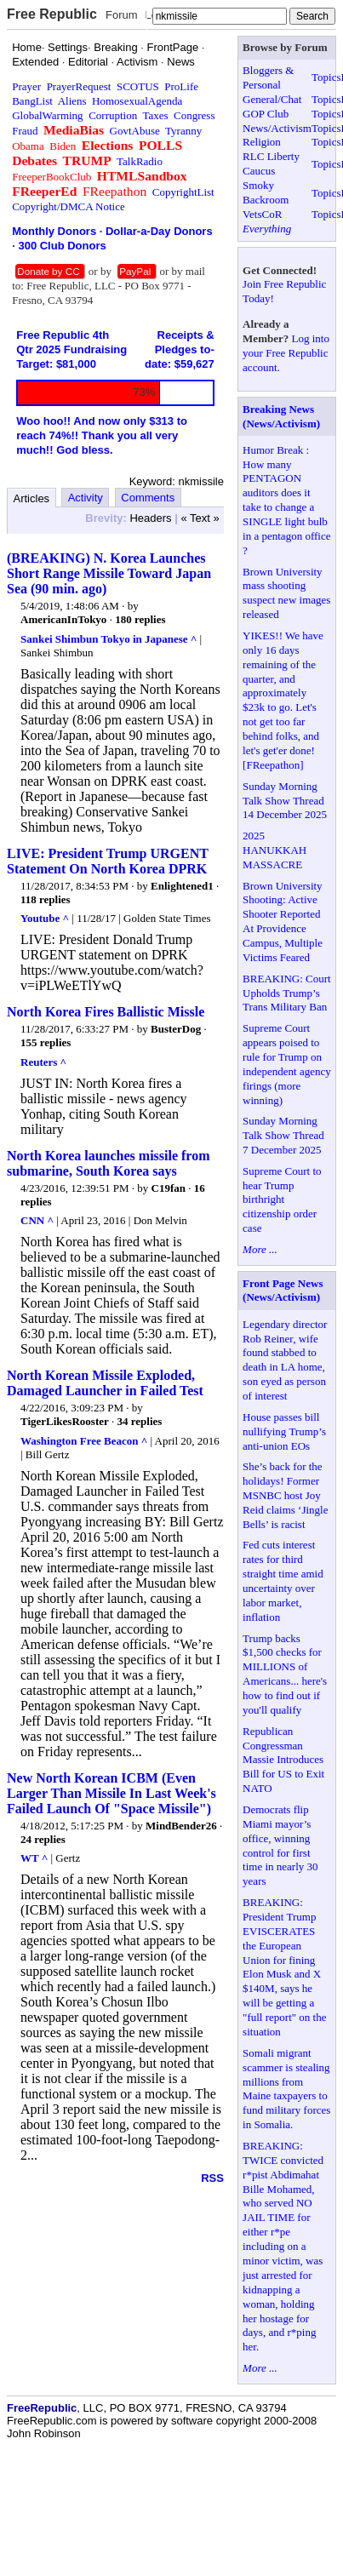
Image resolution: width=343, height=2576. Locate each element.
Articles (32, 498)
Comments (147, 497)
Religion (262, 141)
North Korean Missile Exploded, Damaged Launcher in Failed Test (105, 1383)
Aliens (72, 100)
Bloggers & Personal (268, 77)
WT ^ (34, 1858)
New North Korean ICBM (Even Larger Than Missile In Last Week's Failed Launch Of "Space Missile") (111, 1793)
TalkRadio (140, 161)
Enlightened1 (182, 885)
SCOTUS (138, 86)
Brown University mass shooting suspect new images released (286, 593)
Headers (150, 518)
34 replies (140, 1421)
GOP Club (266, 113)
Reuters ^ (43, 1062)
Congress (194, 115)
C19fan (168, 1188)
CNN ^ (37, 1220)
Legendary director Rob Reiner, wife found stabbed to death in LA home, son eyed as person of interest (285, 1360)
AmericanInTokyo (63, 619)
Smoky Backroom (266, 192)
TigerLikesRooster (64, 1421)
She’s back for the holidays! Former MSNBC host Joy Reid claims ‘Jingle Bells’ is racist (285, 1495)
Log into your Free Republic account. (286, 353)
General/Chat (272, 99)
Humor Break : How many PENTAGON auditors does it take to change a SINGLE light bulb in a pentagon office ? (286, 500)
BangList (32, 100)
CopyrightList (183, 192)
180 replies (140, 619)
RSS (212, 2178)
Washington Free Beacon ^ (83, 1440)
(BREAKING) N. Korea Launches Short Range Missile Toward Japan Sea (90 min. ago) (109, 573)
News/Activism (277, 128)
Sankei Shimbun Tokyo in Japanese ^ (108, 639)
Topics (326, 77)
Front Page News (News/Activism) (283, 1290)
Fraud (24, 130)
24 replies (43, 1839)
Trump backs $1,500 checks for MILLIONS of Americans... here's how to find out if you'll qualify (285, 1674)
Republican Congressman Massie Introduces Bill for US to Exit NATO (283, 1760)
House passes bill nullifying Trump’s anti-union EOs (284, 1431)
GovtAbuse (135, 130)
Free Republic (52, 14)
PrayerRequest (79, 86)
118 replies (45, 899)
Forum (122, 15)
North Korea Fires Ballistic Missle (105, 1012)
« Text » (199, 518)
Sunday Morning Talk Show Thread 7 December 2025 (283, 1135)
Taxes (155, 115)
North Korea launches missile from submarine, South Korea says (108, 1163)
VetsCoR (262, 214)
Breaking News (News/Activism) (281, 416)
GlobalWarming (47, 115)
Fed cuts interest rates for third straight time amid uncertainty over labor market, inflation (283, 1580)
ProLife (181, 86)
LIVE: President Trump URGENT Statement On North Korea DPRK (108, 861)
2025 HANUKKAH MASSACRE (274, 850)
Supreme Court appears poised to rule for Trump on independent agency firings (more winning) (287, 1064)
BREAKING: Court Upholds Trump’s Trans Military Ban (287, 993)
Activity (85, 497)
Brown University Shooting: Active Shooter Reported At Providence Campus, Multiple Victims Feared (283, 921)
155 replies (45, 1042)
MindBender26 (181, 1825)
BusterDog (176, 1028)
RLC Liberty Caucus (271, 163)
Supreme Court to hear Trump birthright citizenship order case (282, 1200)
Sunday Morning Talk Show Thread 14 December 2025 (285, 800)
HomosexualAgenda (137, 100)
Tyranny (183, 130)
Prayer (26, 86)
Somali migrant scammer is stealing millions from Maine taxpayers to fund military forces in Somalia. (286, 2088)
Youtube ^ (44, 918)
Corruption (113, 115)
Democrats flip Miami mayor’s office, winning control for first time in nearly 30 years (280, 1845)
